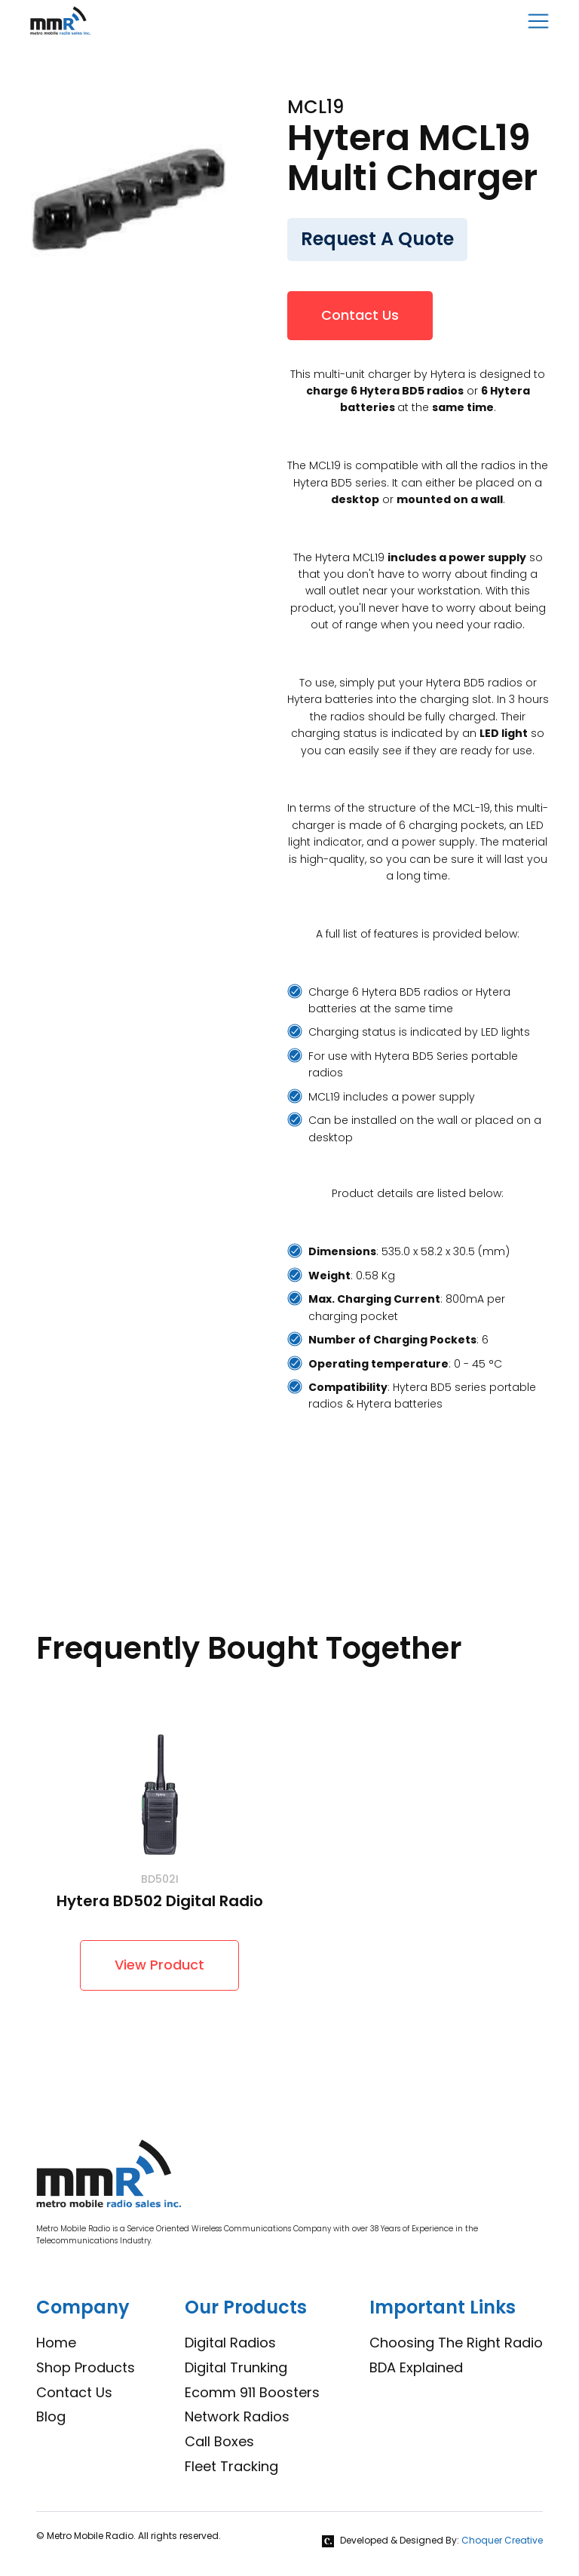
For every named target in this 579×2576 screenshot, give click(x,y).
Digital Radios (230, 2342)
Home (56, 2342)
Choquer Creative (502, 2540)
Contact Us (360, 314)
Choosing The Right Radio (456, 2342)
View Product (159, 1964)
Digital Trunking (236, 2367)
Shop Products (85, 2367)
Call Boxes (219, 2441)
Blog (51, 2416)
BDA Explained (416, 2367)
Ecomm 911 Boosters (252, 2392)
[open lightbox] (128, 195)
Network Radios (237, 2416)
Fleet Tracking (231, 2466)
